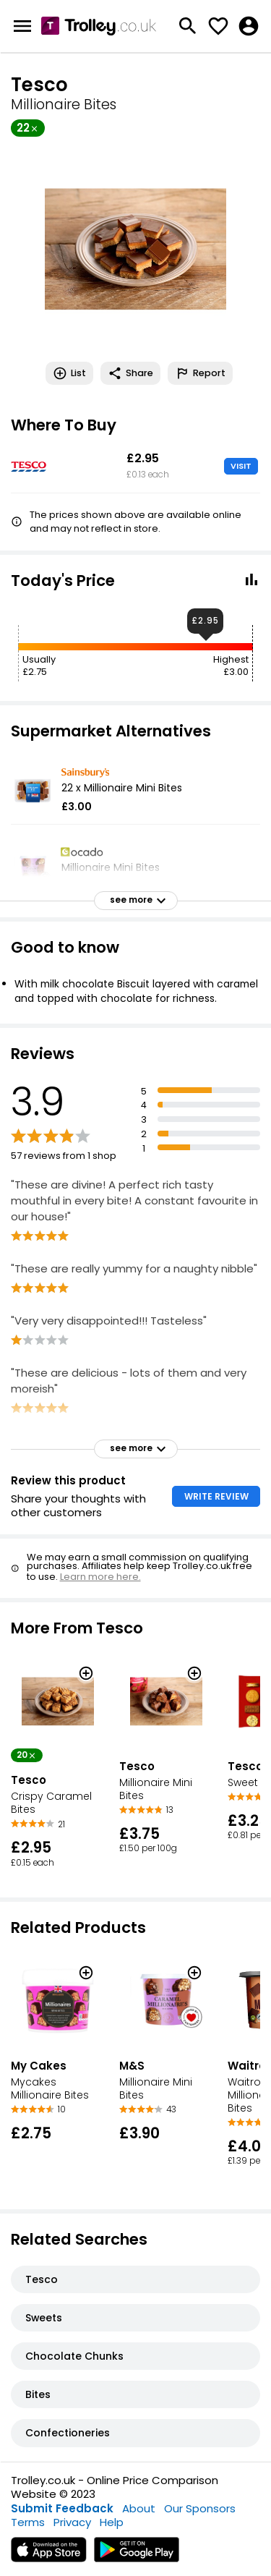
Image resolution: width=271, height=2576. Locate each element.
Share (130, 373)
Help (112, 2522)
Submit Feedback (62, 2508)
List (69, 373)
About (138, 2508)
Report (200, 373)
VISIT (241, 466)
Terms (28, 2522)
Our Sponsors (200, 2508)
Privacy (72, 2522)
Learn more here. (100, 1577)
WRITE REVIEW (216, 1496)
